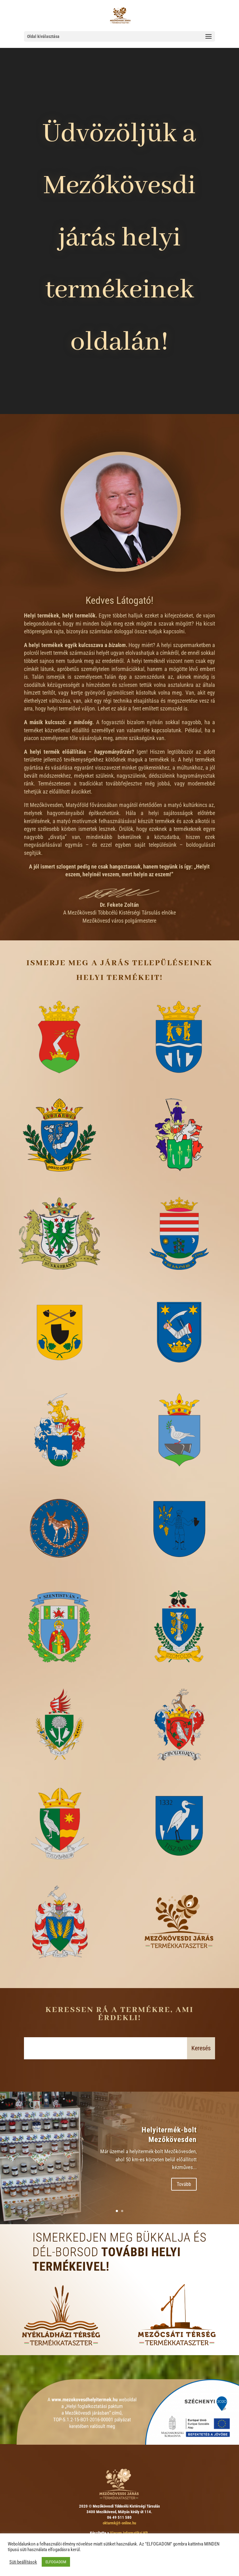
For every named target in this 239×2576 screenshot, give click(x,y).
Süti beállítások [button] (23, 2562)
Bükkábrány (59, 1280)
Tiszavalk (179, 1870)
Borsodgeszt (59, 1182)
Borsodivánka (179, 1182)
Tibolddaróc (179, 1771)
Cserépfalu (60, 1378)
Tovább (184, 2184)
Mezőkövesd (59, 1083)
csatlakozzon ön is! (179, 1968)
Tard (60, 1771)
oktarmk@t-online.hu (119, 2523)
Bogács (179, 1083)
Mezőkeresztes (179, 1378)
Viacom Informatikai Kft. (129, 2533)
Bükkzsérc (179, 1280)
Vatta (60, 1968)
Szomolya (179, 1673)
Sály (179, 1574)
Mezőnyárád (179, 1476)
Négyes (60, 1574)
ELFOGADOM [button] (55, 2562)
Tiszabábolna (60, 1870)
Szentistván (60, 1673)
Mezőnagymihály (59, 1476)
